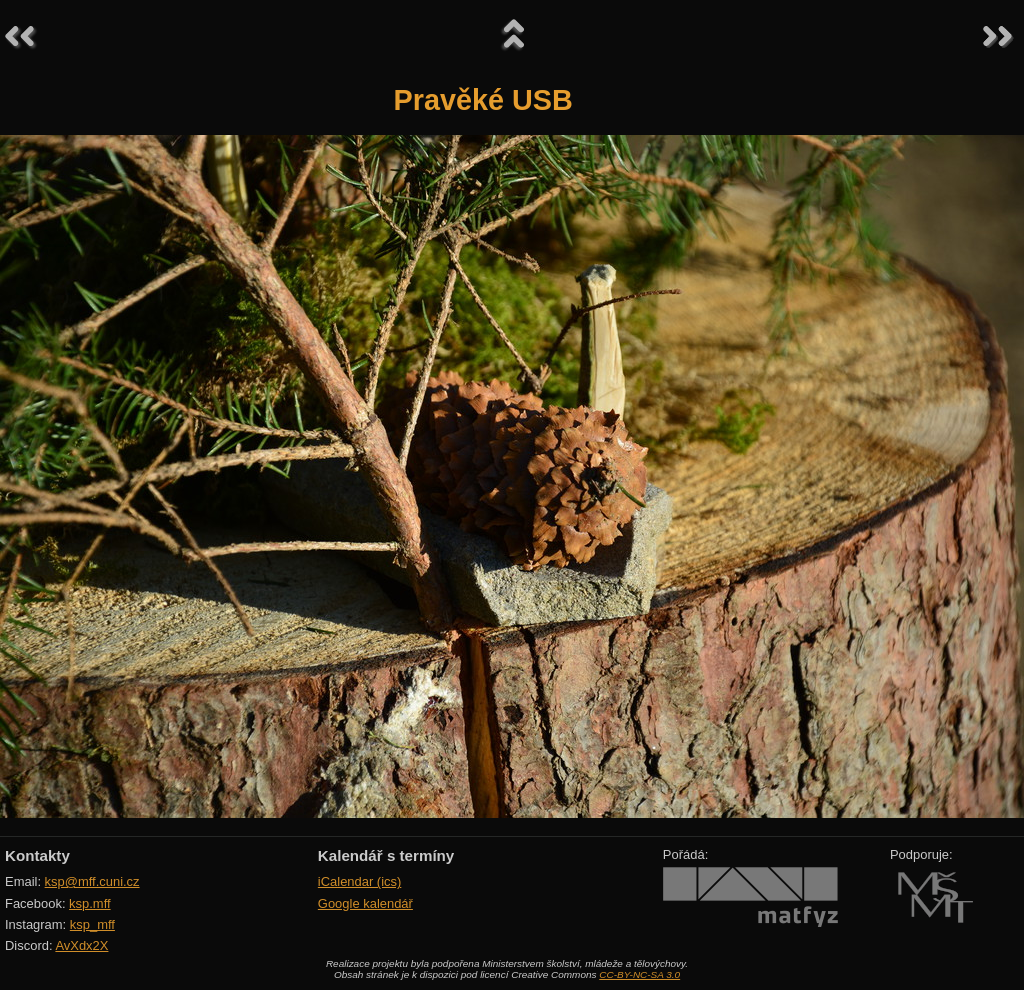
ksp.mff (90, 903)
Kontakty (37, 855)
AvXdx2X (81, 945)
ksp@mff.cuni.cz (92, 881)
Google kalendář (365, 903)
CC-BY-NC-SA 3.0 (639, 974)
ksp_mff (92, 924)
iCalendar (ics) (360, 881)
